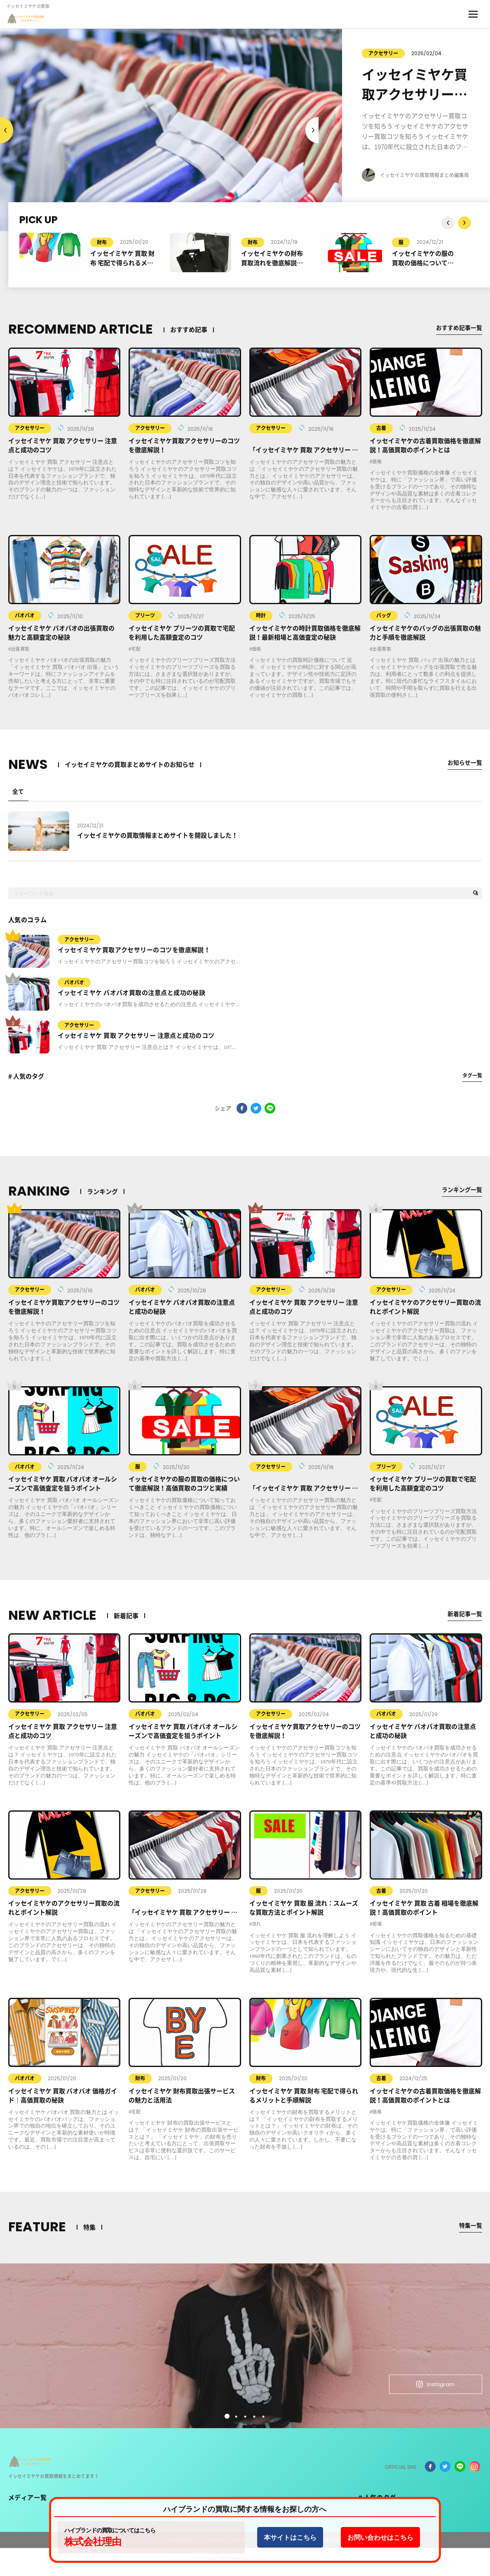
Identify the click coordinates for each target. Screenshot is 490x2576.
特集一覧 (469, 2231)
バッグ (383, 615)
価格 (377, 461)
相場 (377, 1929)
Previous (312, 130)
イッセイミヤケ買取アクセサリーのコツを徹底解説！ (134, 955)
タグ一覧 (472, 1080)
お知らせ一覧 (463, 762)
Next (6, 130)
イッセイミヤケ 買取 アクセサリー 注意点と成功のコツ (136, 1041)
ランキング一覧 (460, 1195)
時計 (261, 615)
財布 (102, 242)
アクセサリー (360, 53)
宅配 (136, 649)
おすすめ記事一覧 (457, 328)
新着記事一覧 (463, 1619)
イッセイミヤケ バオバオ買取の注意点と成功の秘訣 (132, 998)
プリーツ (145, 615)
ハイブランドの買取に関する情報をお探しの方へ (244, 2509)
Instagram (428, 2388)
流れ (256, 1929)
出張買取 (20, 649)
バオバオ (25, 615)
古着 (381, 427)
